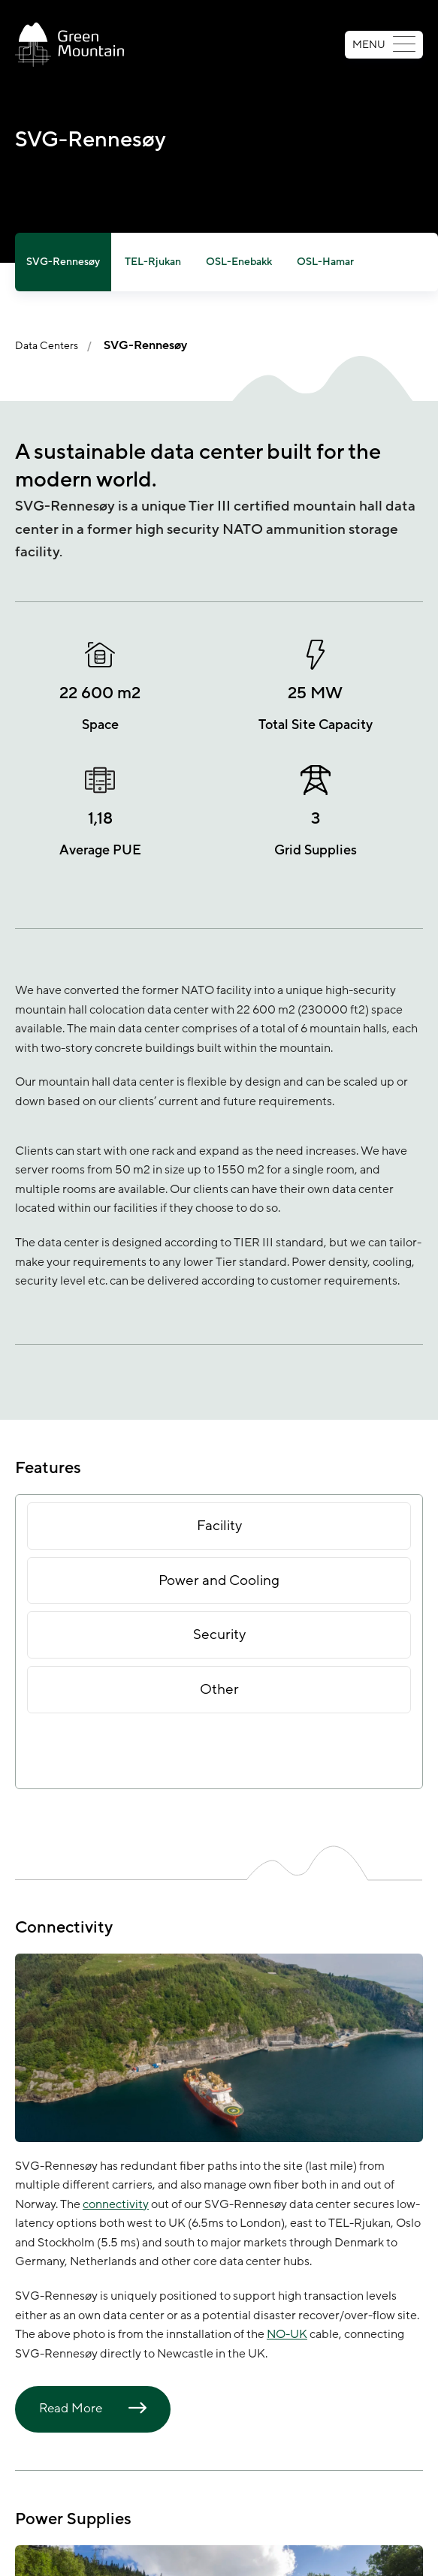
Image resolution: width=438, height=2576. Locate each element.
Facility (219, 1526)
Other (219, 1689)
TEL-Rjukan (153, 262)
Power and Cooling (219, 1580)
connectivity (116, 2204)
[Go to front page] (69, 45)
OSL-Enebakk (239, 262)
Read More (70, 2408)
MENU (383, 45)
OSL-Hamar (325, 262)
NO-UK (287, 2334)
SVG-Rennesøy (63, 262)
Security (219, 1634)
